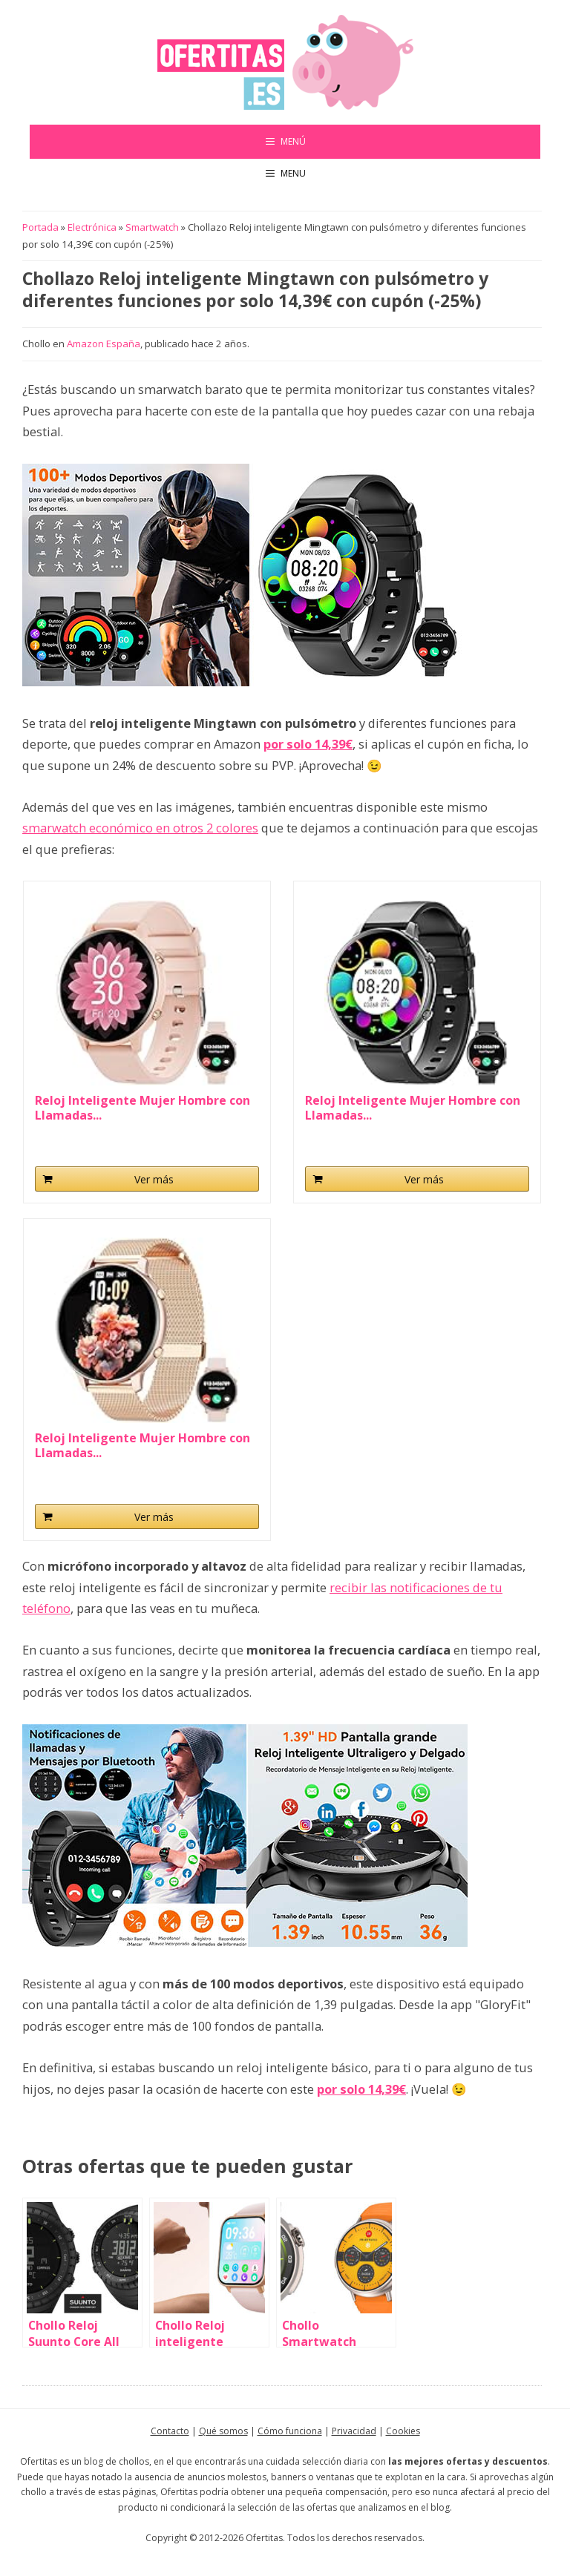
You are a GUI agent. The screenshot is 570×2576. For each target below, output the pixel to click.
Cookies (403, 2431)
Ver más (154, 1179)
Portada (40, 227)
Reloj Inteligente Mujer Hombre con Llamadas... (142, 1108)
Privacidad (354, 2431)
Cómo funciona (290, 2431)
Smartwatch (152, 227)
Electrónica (92, 227)
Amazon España (103, 343)
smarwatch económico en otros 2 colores (140, 827)
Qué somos (223, 2431)
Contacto (170, 2431)
